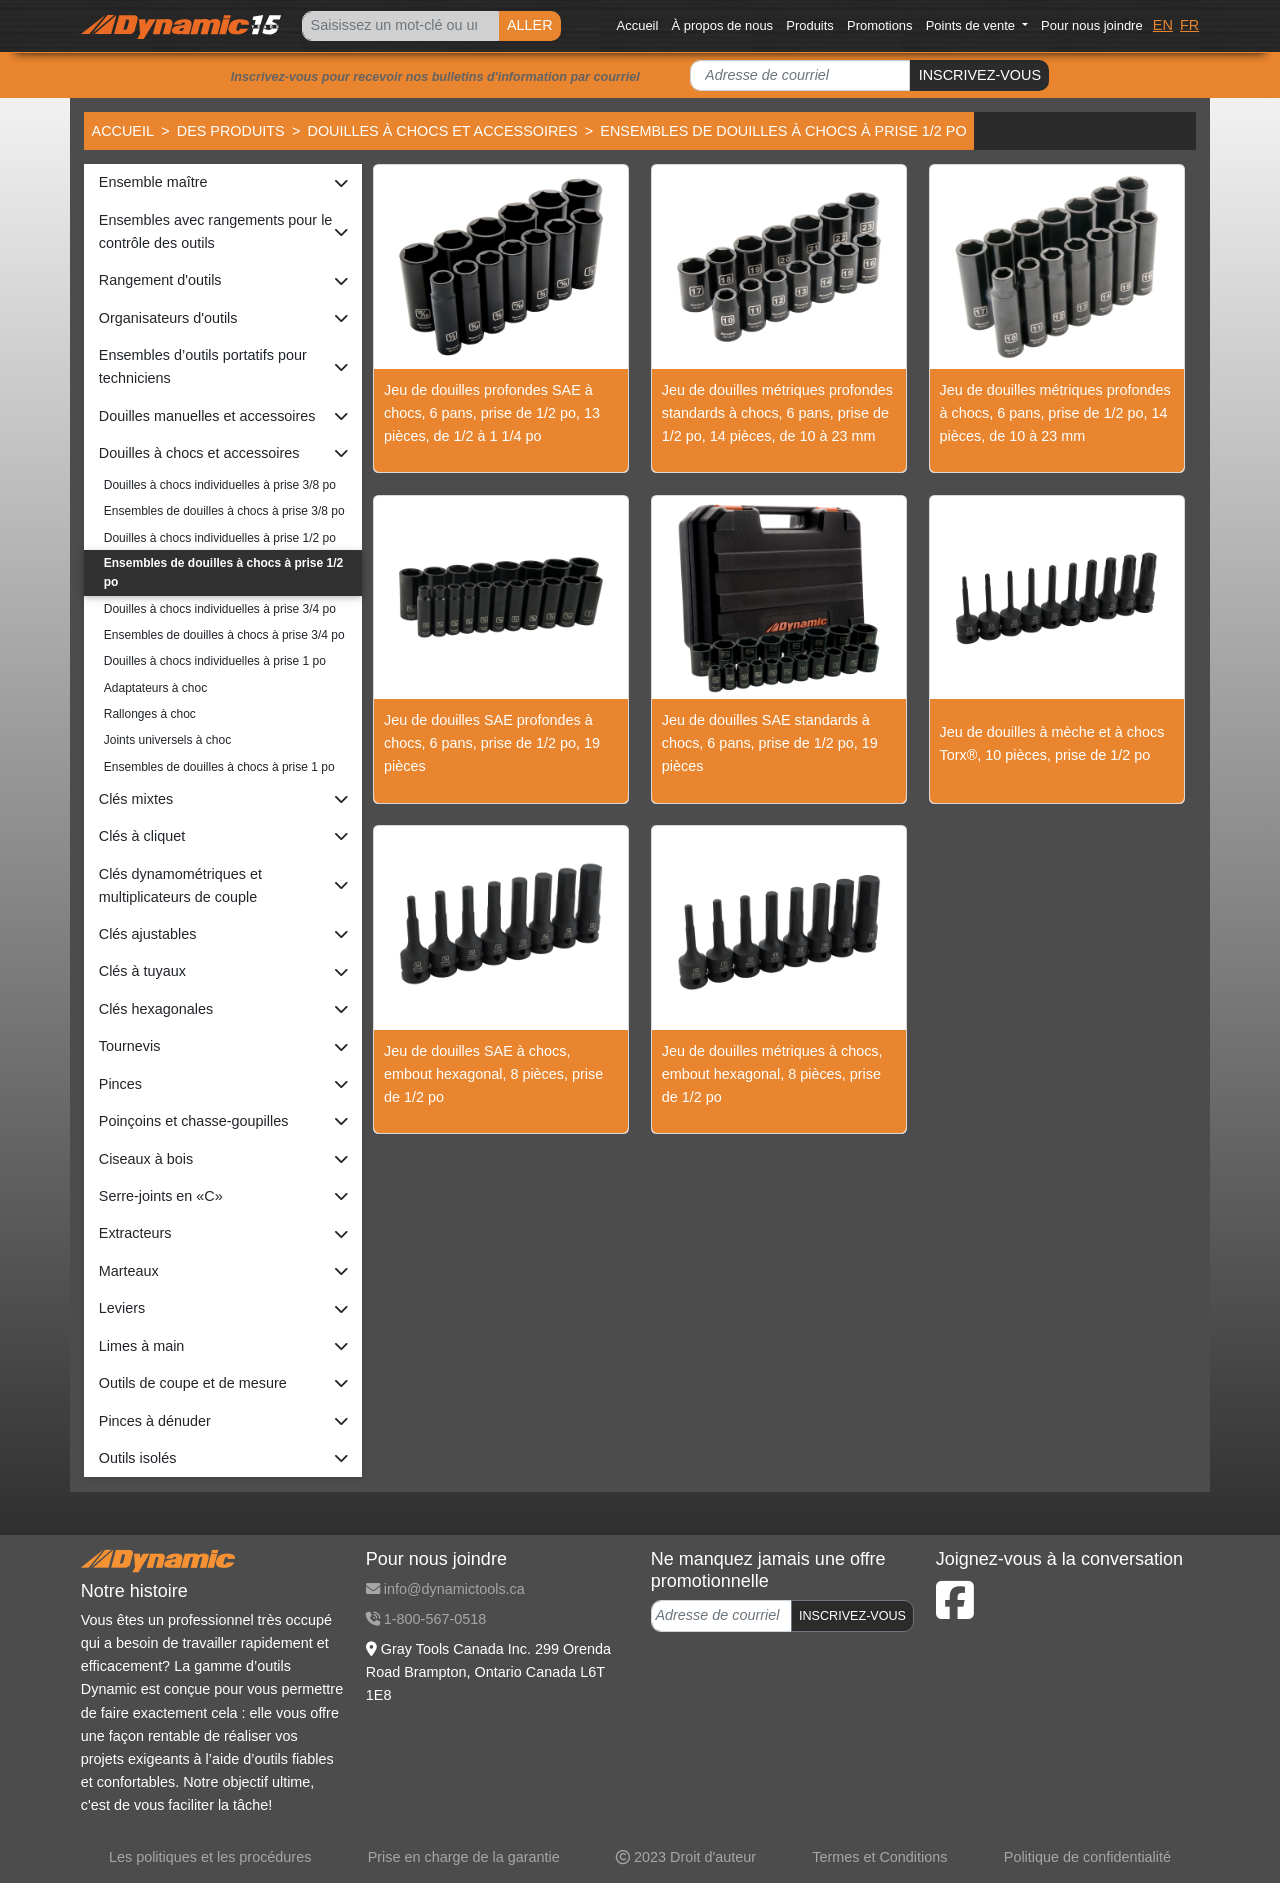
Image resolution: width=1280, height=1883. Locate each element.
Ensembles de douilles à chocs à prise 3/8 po (224, 511)
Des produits (231, 131)
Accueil (638, 25)
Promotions (880, 25)
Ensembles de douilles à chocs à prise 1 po (219, 767)
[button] (223, 182)
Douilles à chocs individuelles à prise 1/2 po (220, 538)
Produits (810, 25)
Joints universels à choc (167, 740)
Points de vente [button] (972, 25)
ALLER (530, 25)
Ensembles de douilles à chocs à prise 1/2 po (223, 572)
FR (1189, 25)
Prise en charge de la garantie (464, 1857)
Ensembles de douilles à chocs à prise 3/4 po (224, 635)
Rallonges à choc (150, 714)
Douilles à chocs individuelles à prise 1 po (215, 661)
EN (1163, 25)
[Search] (400, 26)
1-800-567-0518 (426, 1619)
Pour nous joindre (1092, 25)
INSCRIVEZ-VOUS (980, 75)
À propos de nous (723, 25)
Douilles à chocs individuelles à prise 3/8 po (220, 485)
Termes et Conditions (879, 1857)
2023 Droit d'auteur (686, 1857)
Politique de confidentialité (1087, 1857)
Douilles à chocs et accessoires (442, 131)
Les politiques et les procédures (210, 1857)
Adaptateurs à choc (155, 688)
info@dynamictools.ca (445, 1589)
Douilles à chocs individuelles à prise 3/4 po (220, 609)
